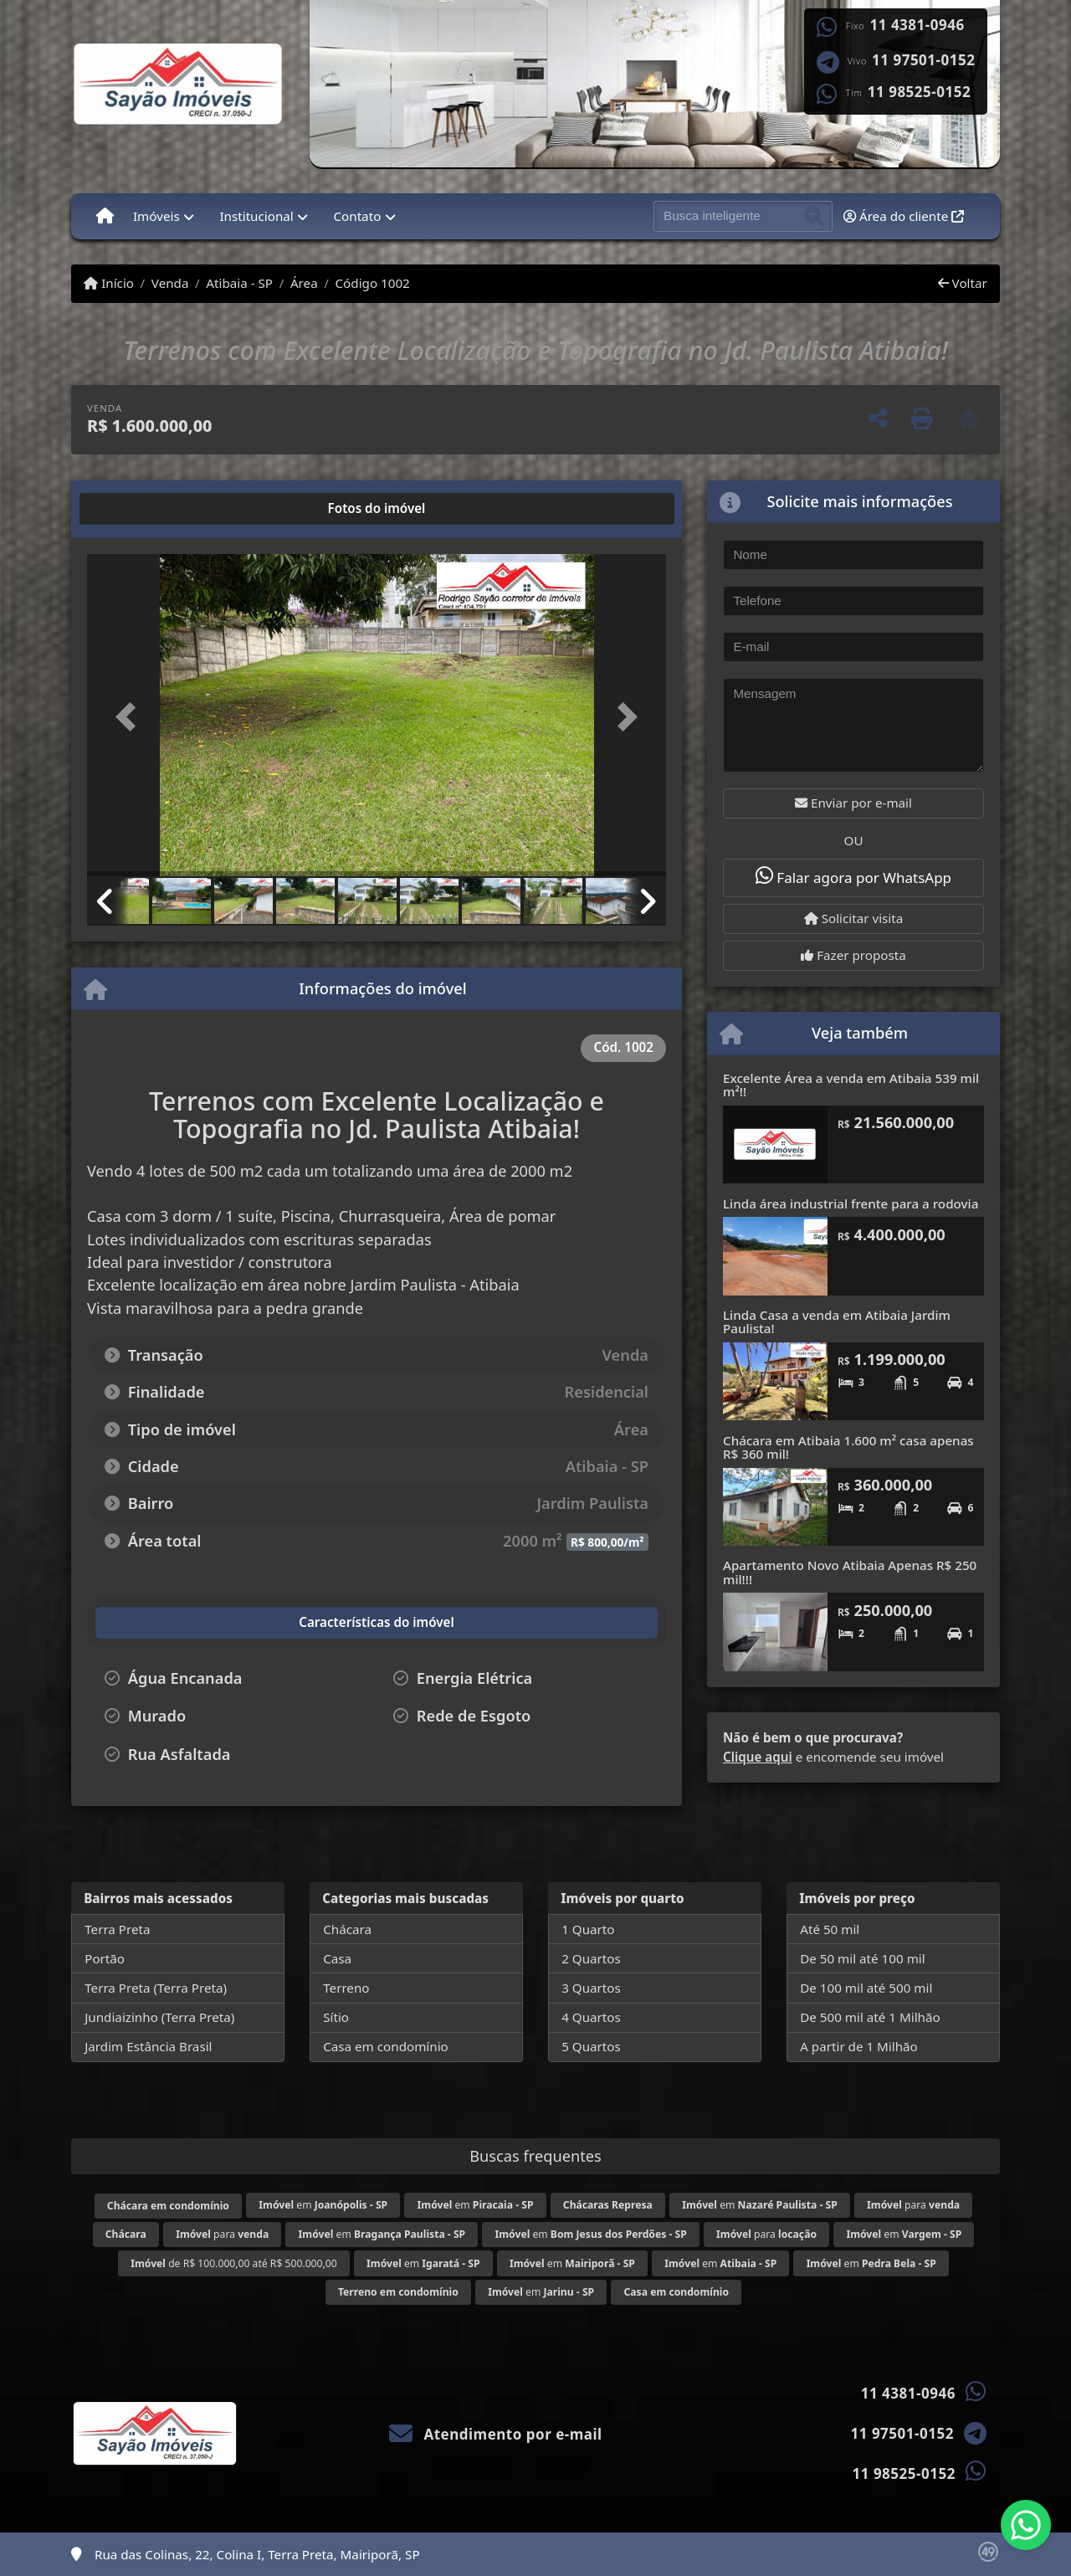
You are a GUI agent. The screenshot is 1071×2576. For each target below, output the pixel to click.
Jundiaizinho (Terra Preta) (159, 2017)
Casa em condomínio (385, 2046)
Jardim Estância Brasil (148, 2046)
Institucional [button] (256, 216)
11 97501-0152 (923, 60)
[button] (130, 716)
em (323, 2205)
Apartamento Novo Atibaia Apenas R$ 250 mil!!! (849, 1572)
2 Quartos (591, 1958)
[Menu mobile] (105, 216)
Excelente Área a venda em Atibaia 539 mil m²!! (851, 1085)
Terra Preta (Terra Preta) (156, 1987)
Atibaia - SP (239, 283)
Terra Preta (117, 1929)
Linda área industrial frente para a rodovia (850, 1203)
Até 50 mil (829, 1929)
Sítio (336, 2017)
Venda (170, 283)
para (913, 2205)
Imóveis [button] (156, 216)
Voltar (962, 283)
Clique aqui (757, 1756)
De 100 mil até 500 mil (866, 1987)
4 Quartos (591, 2017)
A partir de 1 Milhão (859, 2046)
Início (109, 283)
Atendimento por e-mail (495, 2434)
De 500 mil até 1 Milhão (870, 2017)
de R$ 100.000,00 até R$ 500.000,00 (233, 2263)
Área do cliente (903, 216)
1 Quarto (587, 1929)
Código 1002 (373, 283)
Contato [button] (357, 216)
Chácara (347, 1929)
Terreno (346, 1987)
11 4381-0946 (917, 25)
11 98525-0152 (919, 92)
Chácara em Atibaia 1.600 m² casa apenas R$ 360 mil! (848, 1447)
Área (304, 283)
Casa (337, 1958)
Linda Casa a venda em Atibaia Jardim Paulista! (837, 1321)
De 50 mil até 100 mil (862, 1958)
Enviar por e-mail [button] (853, 802)
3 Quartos (591, 1987)
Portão (105, 1958)
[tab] (140, 509)
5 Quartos (591, 2046)
